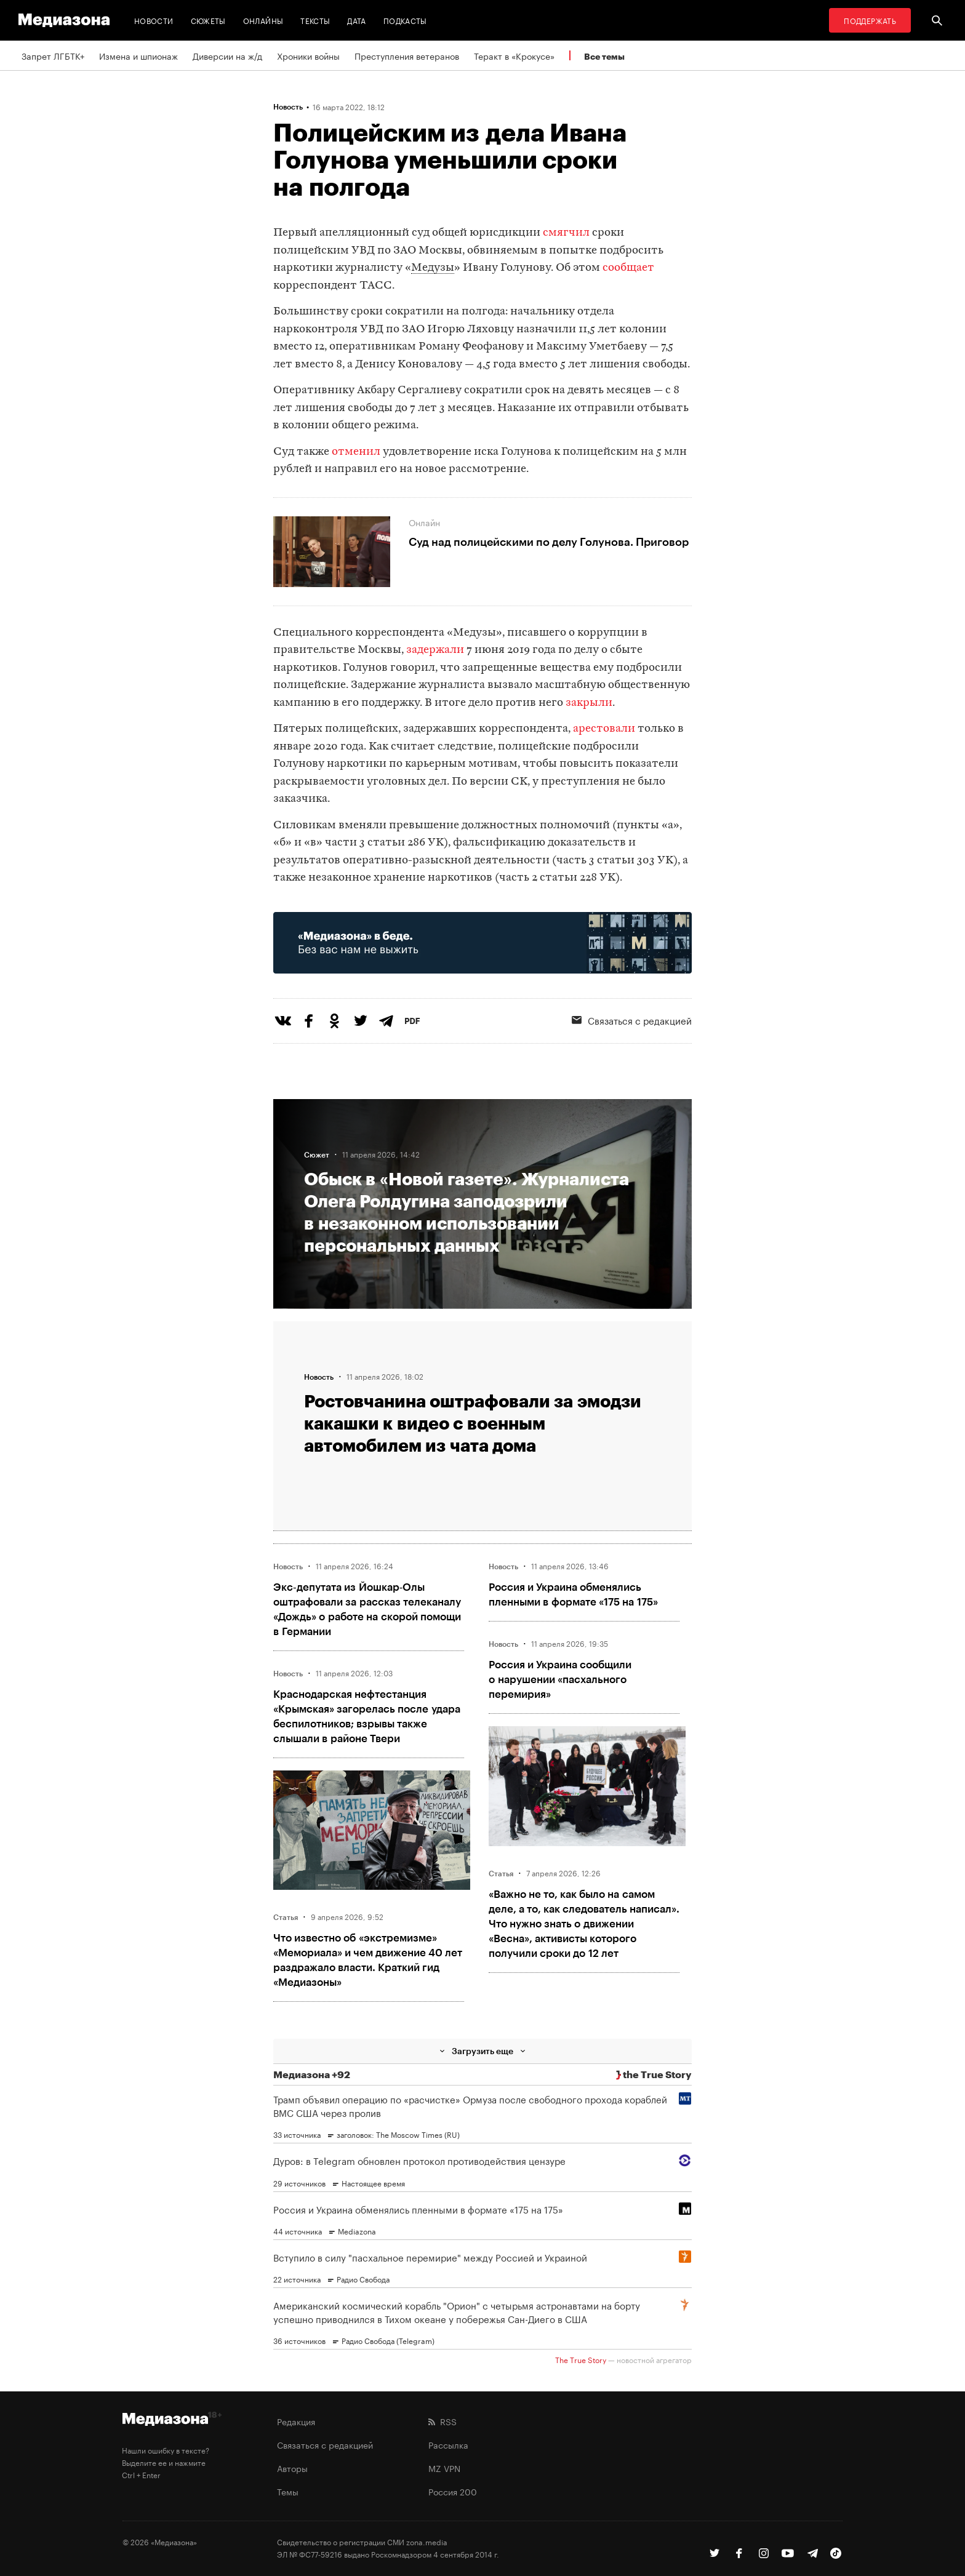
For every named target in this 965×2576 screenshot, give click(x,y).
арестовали (605, 729)
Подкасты (405, 20)
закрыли (589, 703)
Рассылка (448, 2444)
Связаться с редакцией (632, 1019)
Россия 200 (452, 2491)
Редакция (296, 2421)
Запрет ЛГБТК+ (53, 55)
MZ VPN (444, 2467)
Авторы (292, 2467)
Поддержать (870, 20)
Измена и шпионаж (138, 55)
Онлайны (263, 20)
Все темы (604, 56)
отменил (357, 452)
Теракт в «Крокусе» (514, 55)
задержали (435, 650)
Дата (356, 20)
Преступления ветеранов (406, 55)
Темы (287, 2491)
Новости (154, 20)
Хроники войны (308, 55)
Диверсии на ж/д (227, 55)
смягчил (566, 233)
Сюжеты (208, 20)
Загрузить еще (482, 2051)
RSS (442, 2421)
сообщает (627, 268)
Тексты (315, 20)
